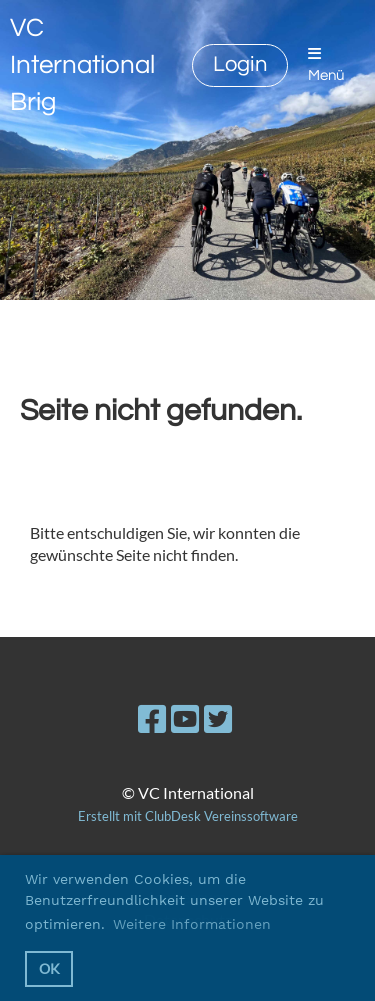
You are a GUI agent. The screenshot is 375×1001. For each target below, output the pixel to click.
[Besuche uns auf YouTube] (185, 718)
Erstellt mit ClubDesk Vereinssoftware (188, 816)
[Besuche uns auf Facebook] (152, 718)
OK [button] (49, 968)
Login (240, 64)
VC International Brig (82, 65)
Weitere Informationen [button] (192, 924)
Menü (326, 64)
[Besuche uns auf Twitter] (218, 718)
